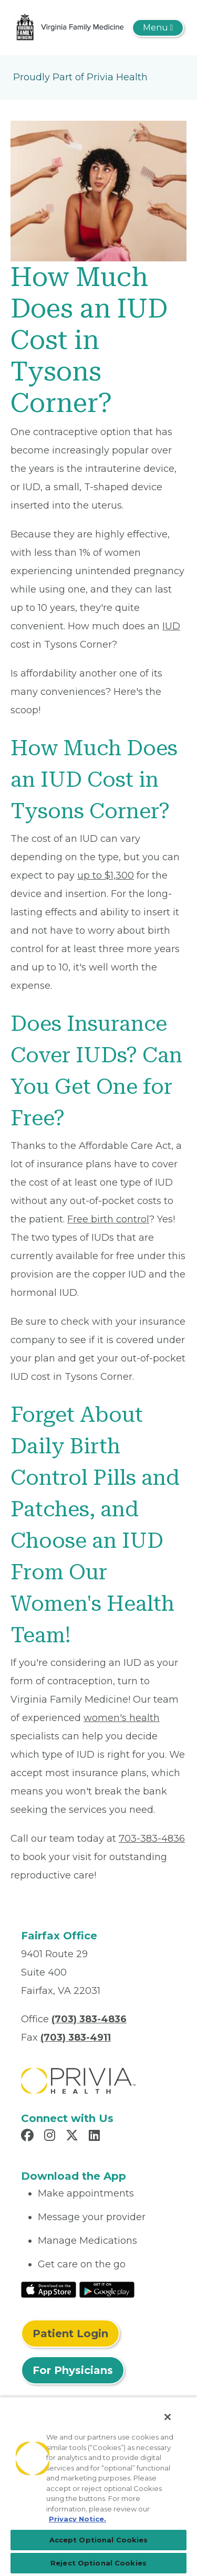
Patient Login (70, 2333)
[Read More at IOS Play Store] (48, 2289)
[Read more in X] (73, 2136)
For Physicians (73, 2370)
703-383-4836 (152, 1838)
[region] (98, 2486)
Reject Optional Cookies (98, 2563)
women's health (122, 1718)
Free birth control (108, 1219)
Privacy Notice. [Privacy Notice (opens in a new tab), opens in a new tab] (77, 2519)
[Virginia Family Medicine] (70, 27)
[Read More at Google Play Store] (106, 2289)
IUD (171, 626)
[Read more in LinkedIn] (96, 2136)
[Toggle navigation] (158, 28)
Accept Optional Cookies (98, 2540)
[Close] (167, 2417)
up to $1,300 (105, 875)
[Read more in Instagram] (51, 2136)
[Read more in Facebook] (29, 2136)
